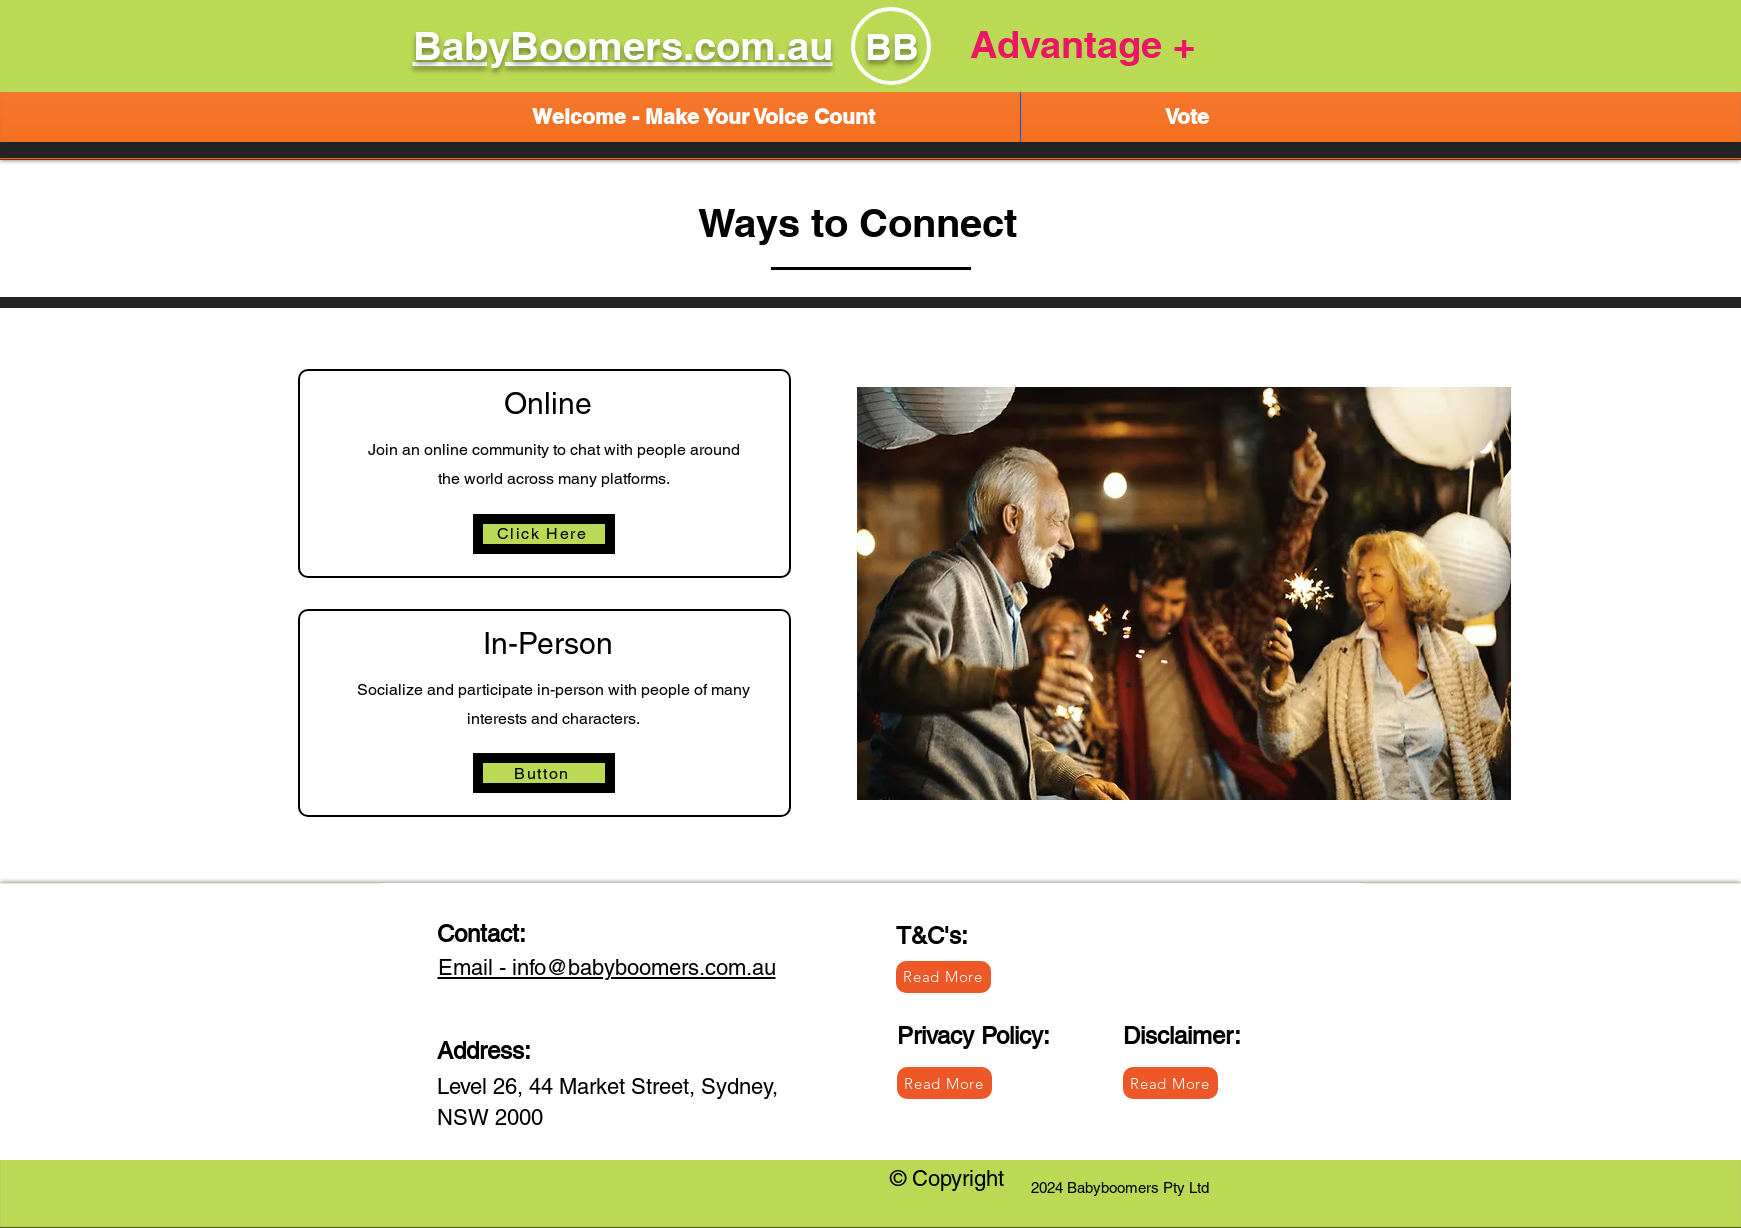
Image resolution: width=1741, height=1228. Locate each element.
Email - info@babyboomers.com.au (607, 967)
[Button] (544, 773)
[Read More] (944, 1083)
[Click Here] (544, 534)
